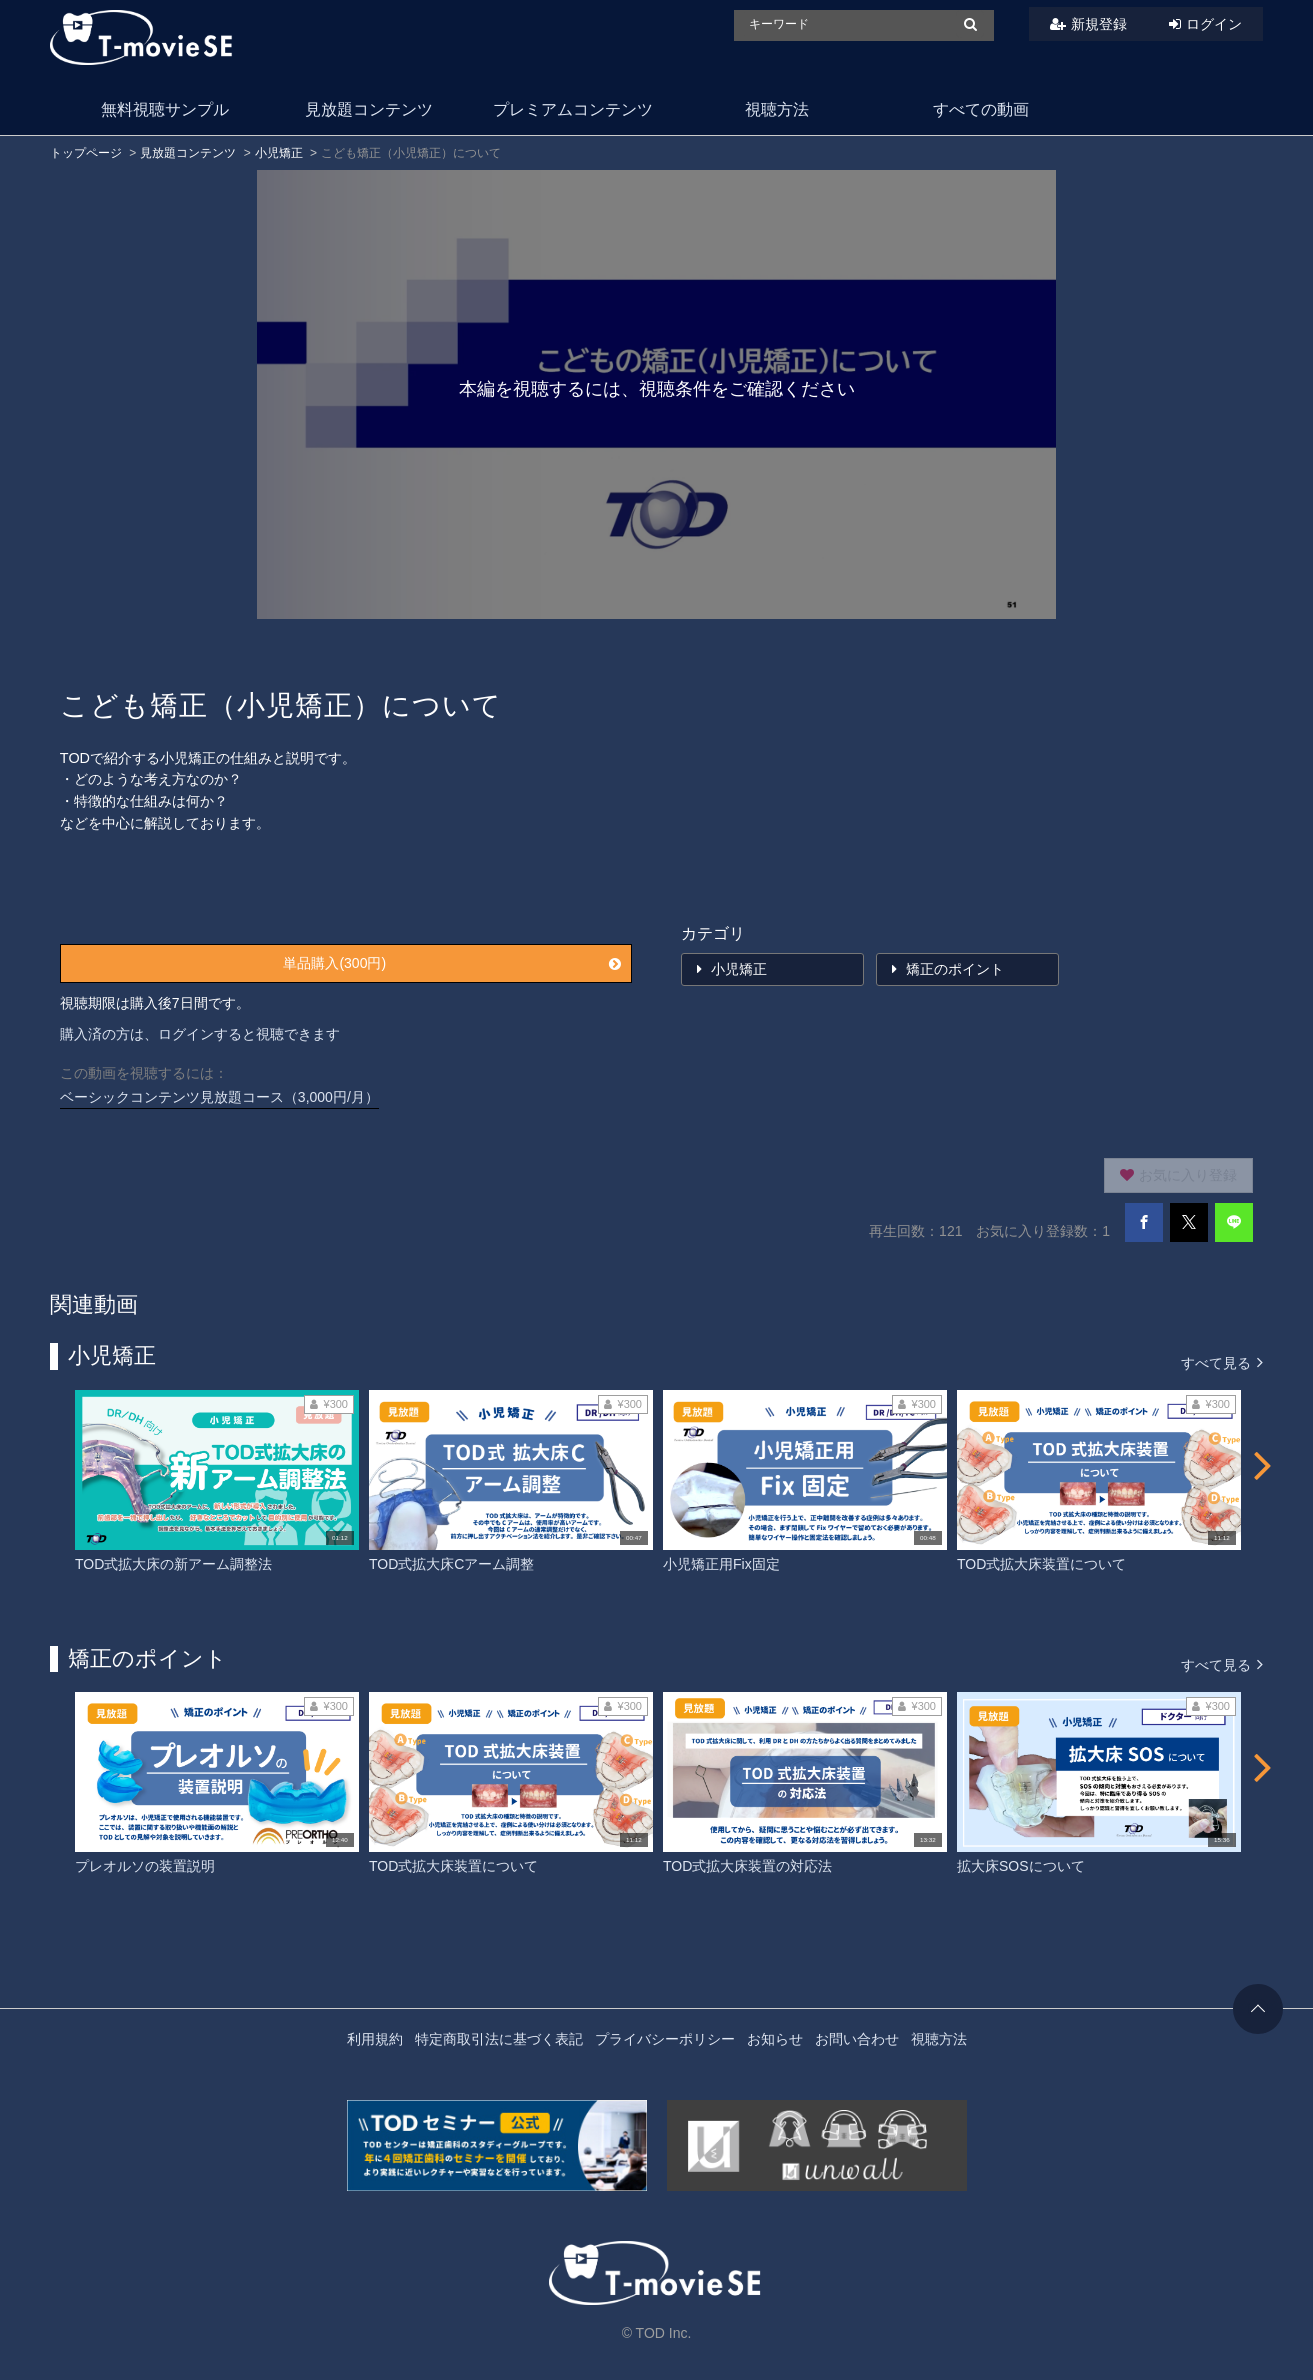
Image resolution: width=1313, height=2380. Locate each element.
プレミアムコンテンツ (573, 109)
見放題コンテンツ (369, 109)
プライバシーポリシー (665, 2039)
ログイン (1214, 24)
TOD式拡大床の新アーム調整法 (173, 1564)
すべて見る (1222, 1361)
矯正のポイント (948, 969)
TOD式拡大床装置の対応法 (747, 1866)
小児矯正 (279, 153)
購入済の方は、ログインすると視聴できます (200, 1034)
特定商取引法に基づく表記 (499, 2039)
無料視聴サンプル (165, 109)
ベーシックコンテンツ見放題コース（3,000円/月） (219, 1097)
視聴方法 (777, 109)
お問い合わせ (857, 2039)
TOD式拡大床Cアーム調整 (451, 1564)
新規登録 (1099, 24)
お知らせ (775, 2039)
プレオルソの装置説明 (145, 1866)
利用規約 (375, 2039)
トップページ (86, 153)
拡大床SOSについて (1021, 1866)
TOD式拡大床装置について (1041, 1564)
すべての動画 (981, 109)
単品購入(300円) (451, 963)
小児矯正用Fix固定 (721, 1564)
